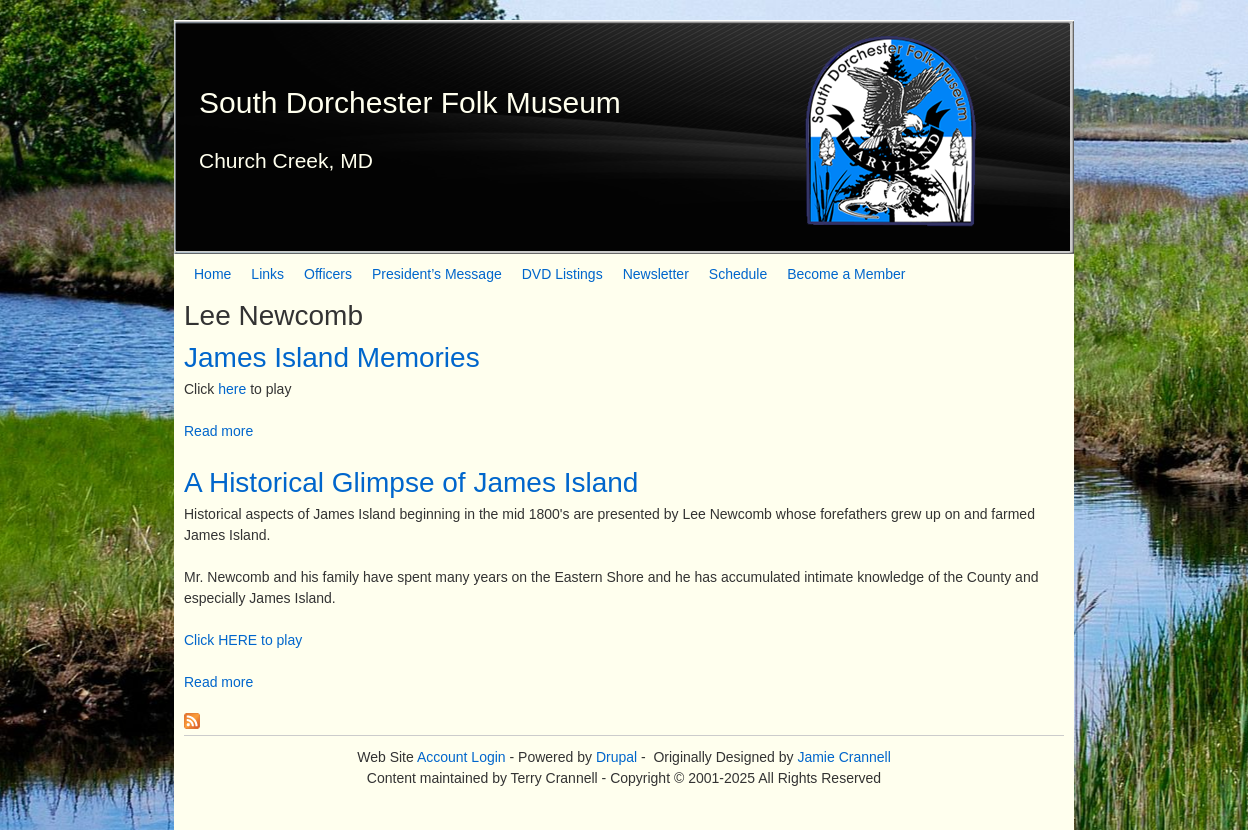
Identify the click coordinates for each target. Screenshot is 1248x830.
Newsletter (656, 274)
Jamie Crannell (843, 757)
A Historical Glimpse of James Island (411, 482)
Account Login (461, 757)
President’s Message (437, 274)
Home (212, 274)
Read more (218, 431)
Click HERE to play (243, 640)
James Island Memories (332, 357)
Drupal (616, 757)
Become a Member (846, 274)
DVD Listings (562, 274)
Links (267, 274)
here (232, 389)
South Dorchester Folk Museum (410, 102)
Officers (328, 274)
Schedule (738, 274)
